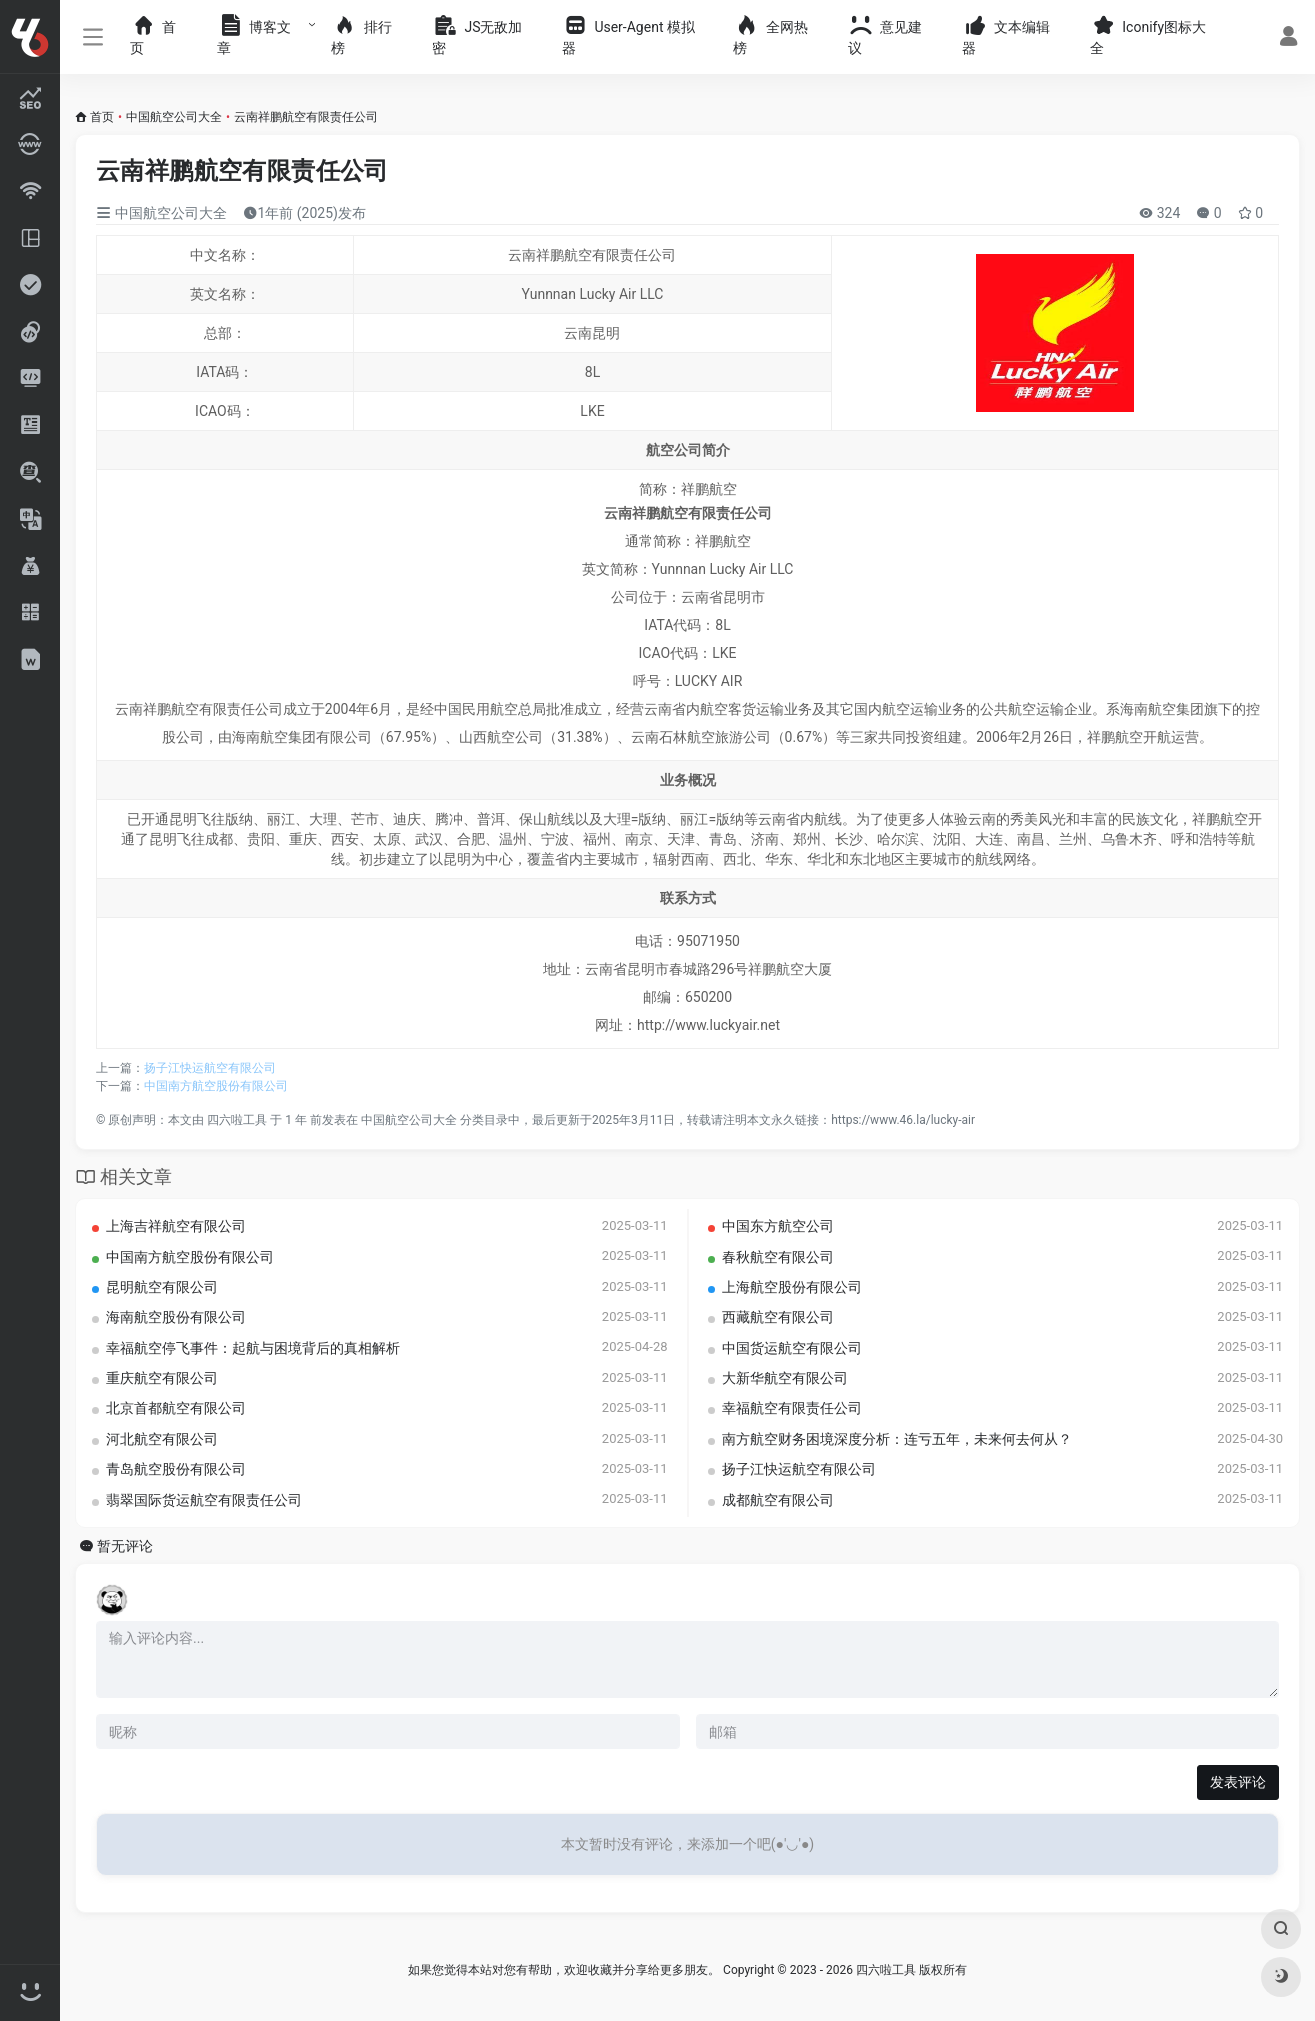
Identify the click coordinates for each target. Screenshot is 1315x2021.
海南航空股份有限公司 (176, 1317)
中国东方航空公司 (778, 1226)
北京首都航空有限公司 (176, 1408)
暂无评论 (125, 1546)
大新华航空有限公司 (785, 1378)
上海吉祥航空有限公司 (176, 1226)
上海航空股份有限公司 (792, 1287)
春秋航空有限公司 (778, 1257)
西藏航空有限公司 (778, 1317)
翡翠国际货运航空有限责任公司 (204, 1500)
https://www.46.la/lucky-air (903, 1120)
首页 (102, 117)
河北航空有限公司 (162, 1439)
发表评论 (1238, 1782)
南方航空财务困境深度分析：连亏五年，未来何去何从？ (897, 1439)
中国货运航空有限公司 (792, 1348)
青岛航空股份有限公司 (176, 1469)
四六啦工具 (237, 1120)
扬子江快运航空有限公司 (210, 1068)
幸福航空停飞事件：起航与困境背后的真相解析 (253, 1348)
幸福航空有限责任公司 (792, 1408)
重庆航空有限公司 (162, 1378)
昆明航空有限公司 (162, 1287)
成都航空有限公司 (778, 1500)
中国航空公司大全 (174, 117)
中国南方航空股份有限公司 (216, 1086)
